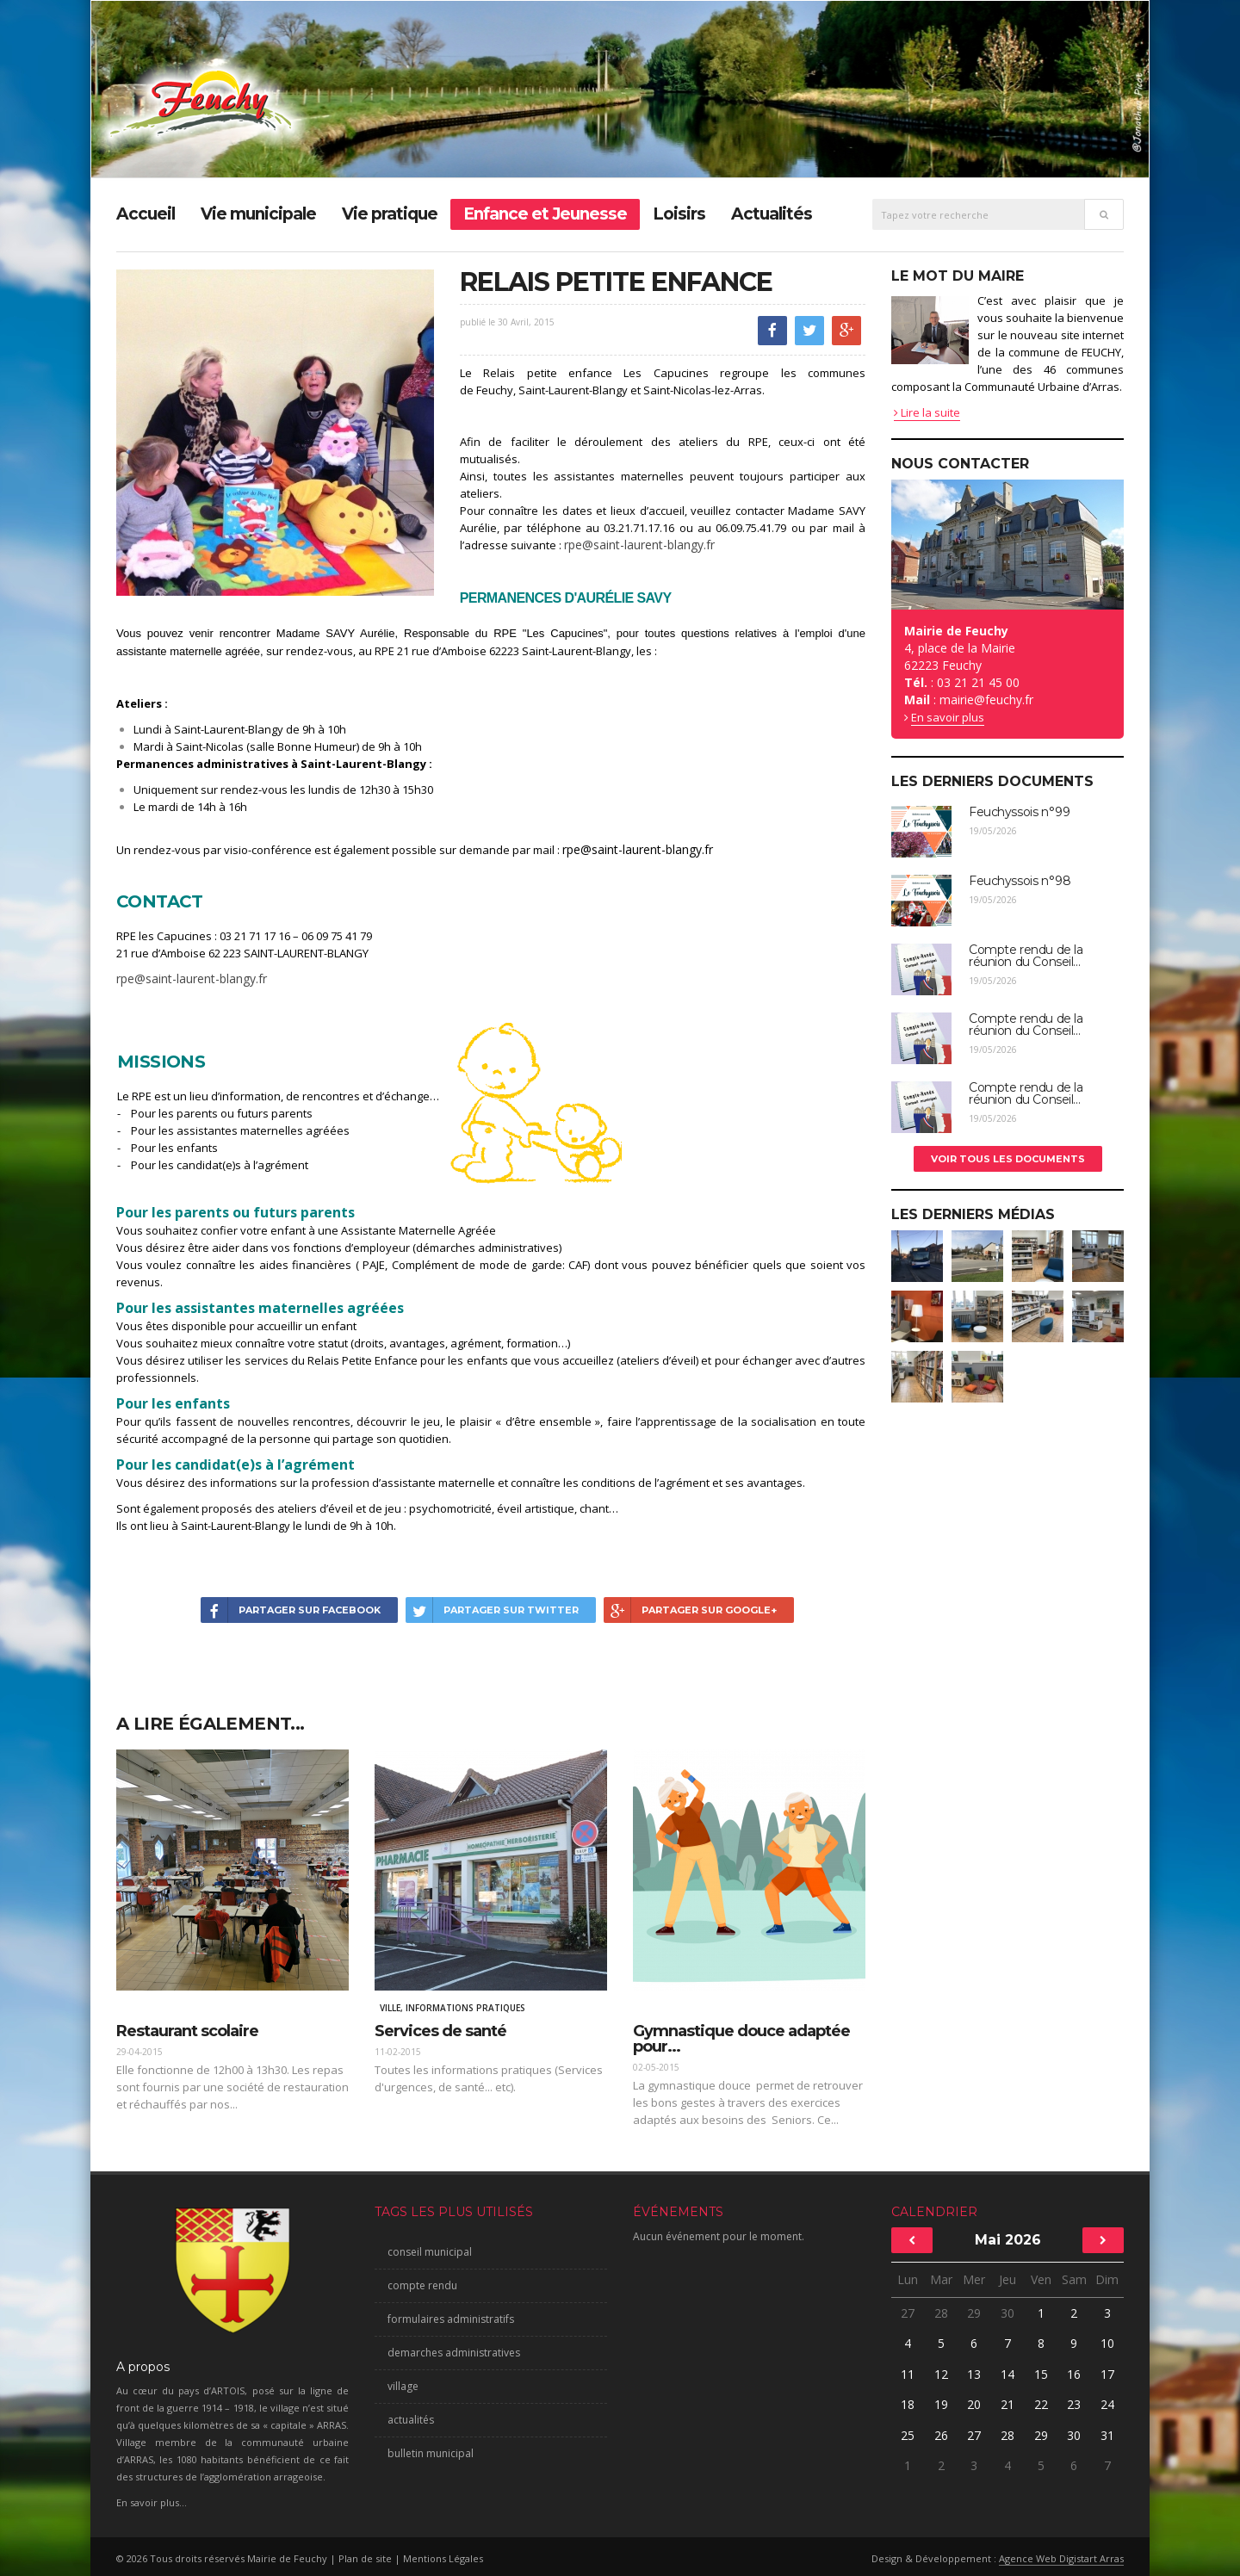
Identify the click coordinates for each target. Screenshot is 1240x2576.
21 (1007, 2404)
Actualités (771, 214)
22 (1041, 2404)
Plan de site (365, 2558)
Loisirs (679, 214)
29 (974, 2313)
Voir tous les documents (1008, 1159)
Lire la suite (927, 412)
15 (1041, 2374)
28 (941, 2313)
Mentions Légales (443, 2558)
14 (1007, 2374)
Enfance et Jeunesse (545, 214)
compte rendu (422, 2285)
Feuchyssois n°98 (1019, 881)
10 (1107, 2343)
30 (1007, 2313)
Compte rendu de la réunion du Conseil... (1025, 955)
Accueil (145, 214)
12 (941, 2374)
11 (907, 2374)
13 (974, 2374)
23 (1074, 2404)
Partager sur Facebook (291, 1610)
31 (1107, 2435)
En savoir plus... (151, 2502)
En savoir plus (947, 717)
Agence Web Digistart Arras (1061, 2558)
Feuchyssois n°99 (1019, 812)
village (403, 2386)
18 (907, 2404)
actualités (411, 2419)
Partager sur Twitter (492, 1610)
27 (907, 2313)
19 (941, 2404)
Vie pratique (389, 214)
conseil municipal (430, 2252)
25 (907, 2435)
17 (1107, 2374)
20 (974, 2404)
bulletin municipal (431, 2453)
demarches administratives (454, 2352)
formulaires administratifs (451, 2319)
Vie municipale (258, 214)
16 (1074, 2374)
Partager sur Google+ (690, 1610)
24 (1107, 2404)
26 (941, 2435)
